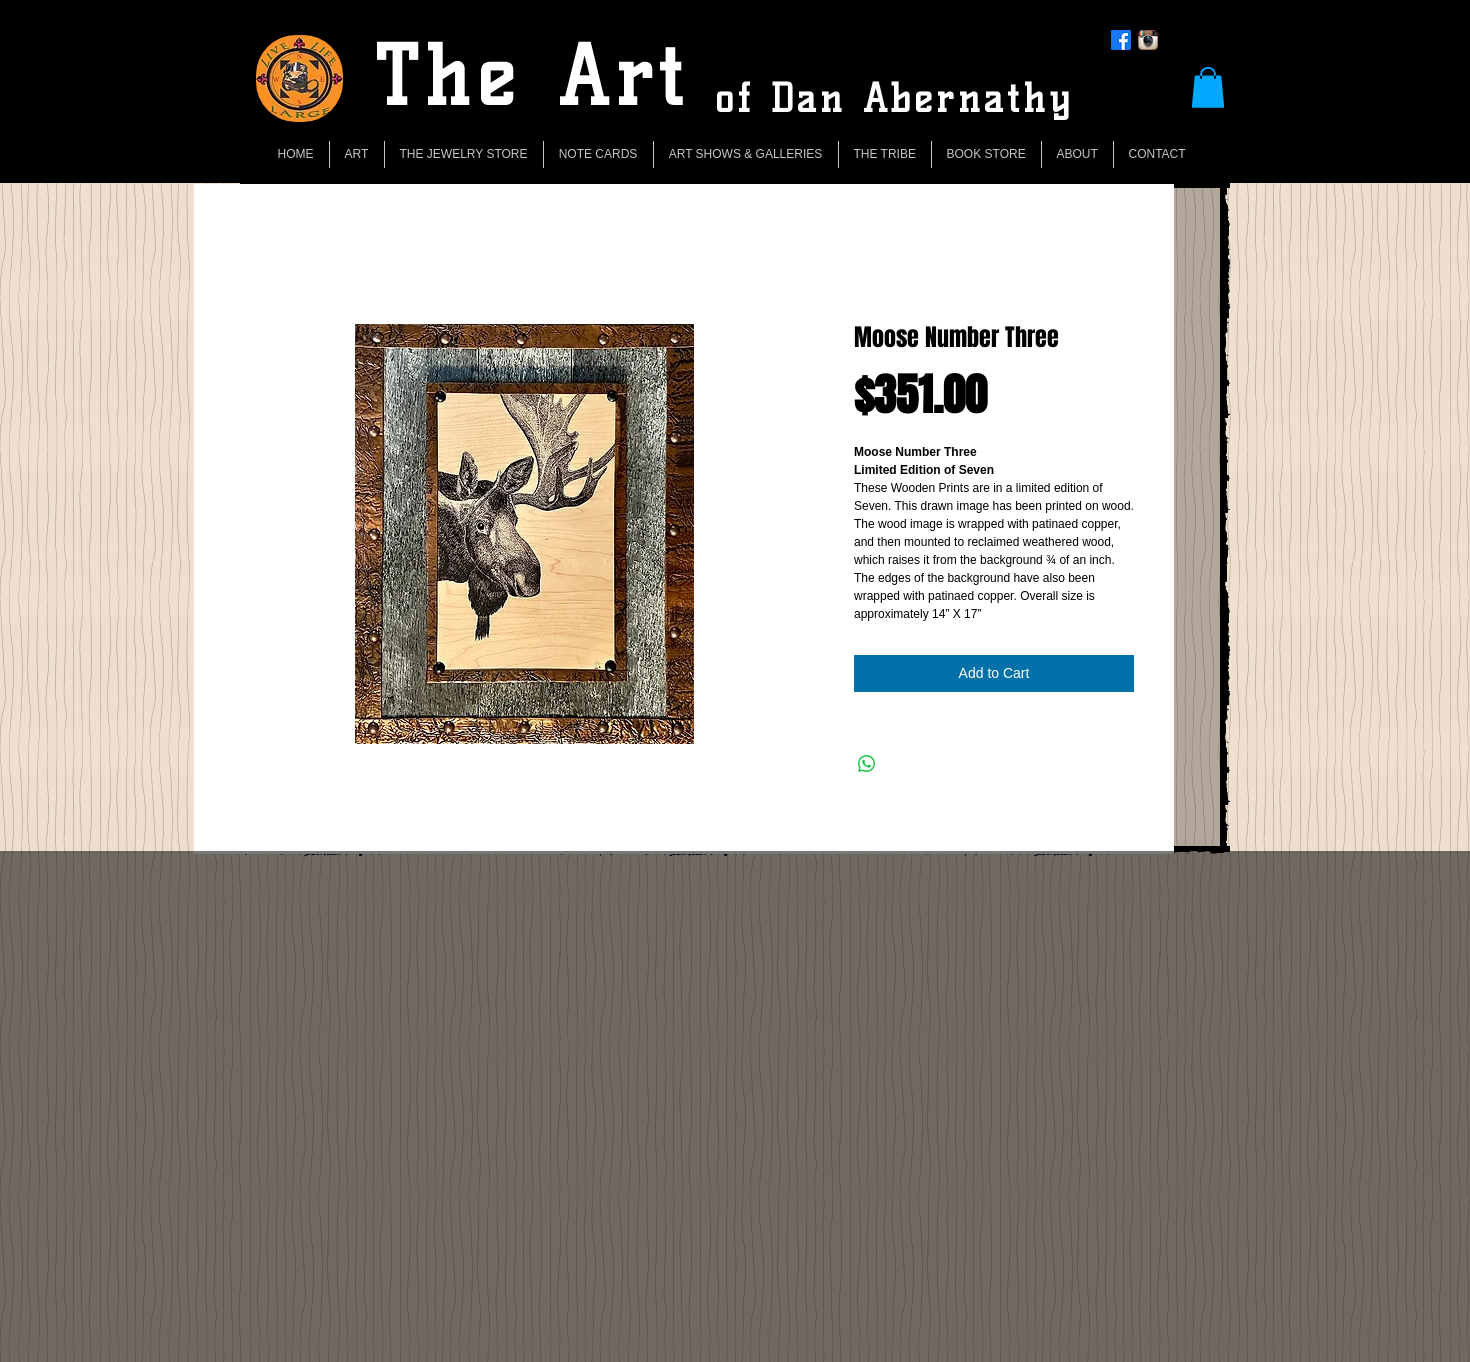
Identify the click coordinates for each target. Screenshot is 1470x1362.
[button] (1208, 87)
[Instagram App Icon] (1148, 40)
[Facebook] (1121, 40)
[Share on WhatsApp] (867, 764)
